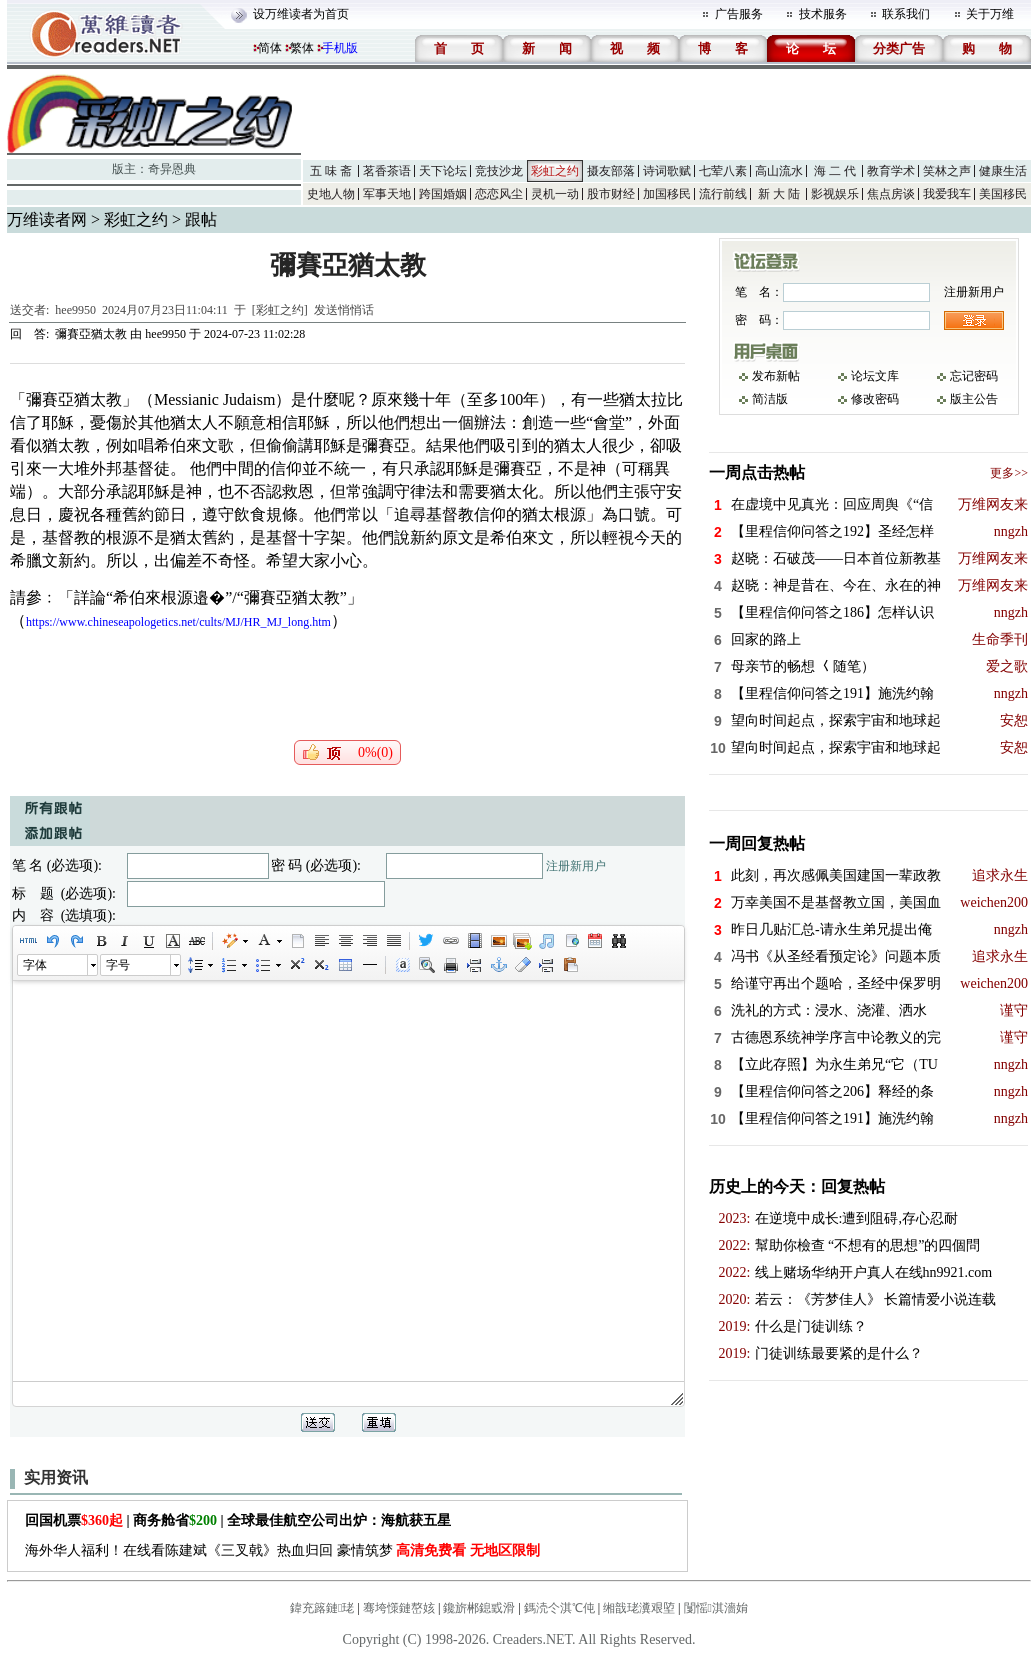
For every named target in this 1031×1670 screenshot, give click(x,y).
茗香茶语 (387, 171)
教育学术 (891, 171)
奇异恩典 (172, 169)
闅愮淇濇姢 (716, 1608)
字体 (35, 965)
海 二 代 (835, 171)
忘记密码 (974, 376)
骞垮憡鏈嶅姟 (399, 1608)
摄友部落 (611, 171)
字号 (118, 965)
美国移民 (1003, 194)
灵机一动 (555, 194)
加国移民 (667, 194)
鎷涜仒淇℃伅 (559, 1608)
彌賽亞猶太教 (91, 334)
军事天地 (387, 194)
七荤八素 (723, 171)
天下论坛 (443, 171)
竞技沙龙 (499, 171)
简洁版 (770, 399)
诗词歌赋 (667, 171)
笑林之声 (947, 171)
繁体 (302, 48)
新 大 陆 (779, 194)
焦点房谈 (891, 194)
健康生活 (1003, 171)
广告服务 (739, 14)
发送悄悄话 (344, 310)
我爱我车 (947, 194)
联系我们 (906, 14)
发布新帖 (776, 376)
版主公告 (974, 399)
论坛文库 (875, 376)
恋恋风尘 (499, 194)
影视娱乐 (835, 194)
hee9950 (75, 310)
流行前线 (723, 194)
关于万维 (990, 14)
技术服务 (823, 14)
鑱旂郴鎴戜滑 (479, 1608)
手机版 (340, 48)
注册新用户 (576, 866)
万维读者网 (47, 219)
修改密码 (875, 399)
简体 (270, 48)
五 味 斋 (331, 171)
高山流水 (779, 171)
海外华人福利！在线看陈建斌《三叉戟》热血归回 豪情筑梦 (282, 1550)
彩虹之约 (555, 171)
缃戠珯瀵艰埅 (639, 1608)
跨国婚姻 (443, 194)
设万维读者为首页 (301, 14)
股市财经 (611, 194)
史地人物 (331, 194)
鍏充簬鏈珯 (322, 1608)
